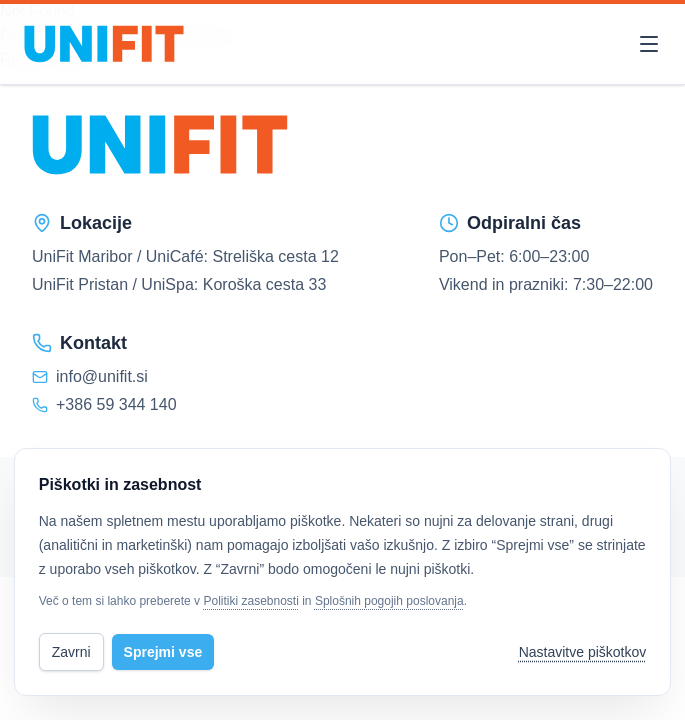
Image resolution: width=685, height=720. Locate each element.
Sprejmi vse (163, 652)
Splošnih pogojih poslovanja (389, 601)
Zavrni (71, 652)
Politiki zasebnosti (250, 601)
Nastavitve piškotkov (583, 652)
